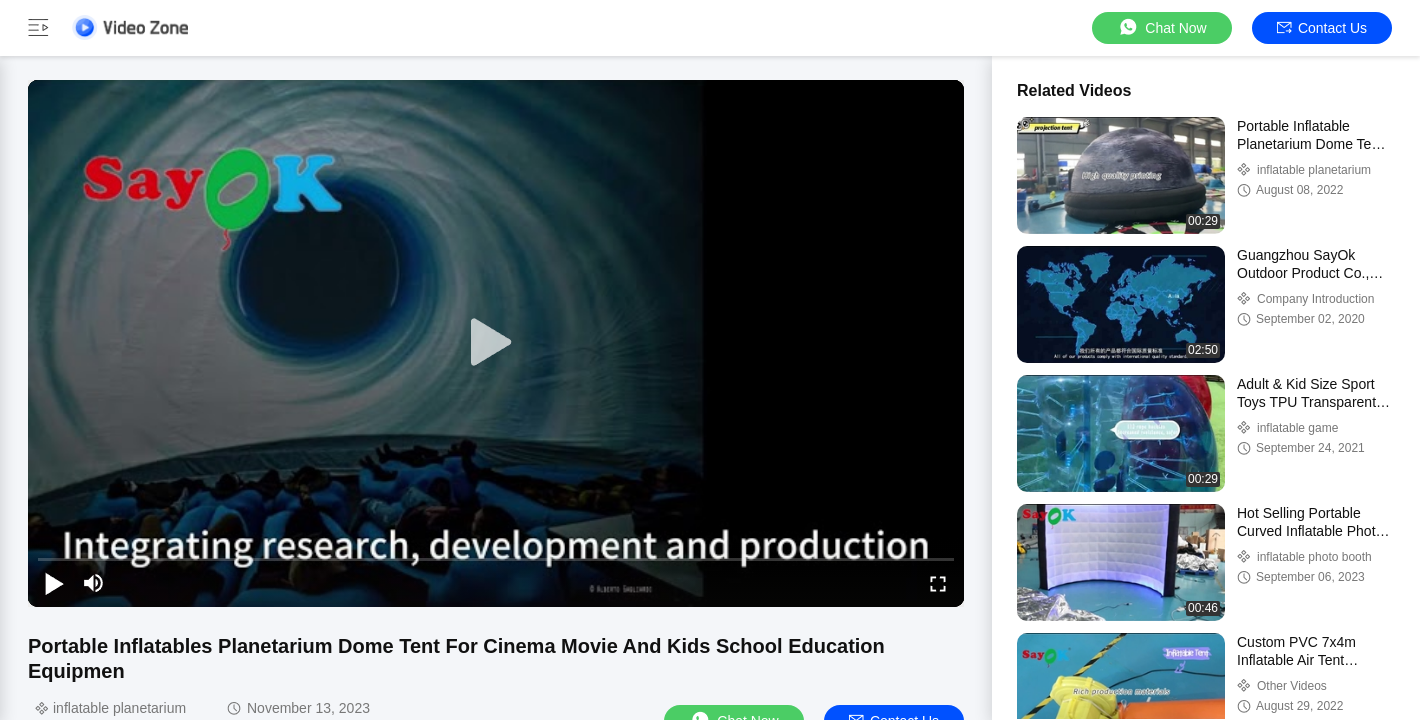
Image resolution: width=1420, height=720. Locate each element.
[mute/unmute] (94, 583)
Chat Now (1161, 27)
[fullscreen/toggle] (938, 583)
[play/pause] (54, 583)
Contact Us (1322, 28)
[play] (496, 343)
